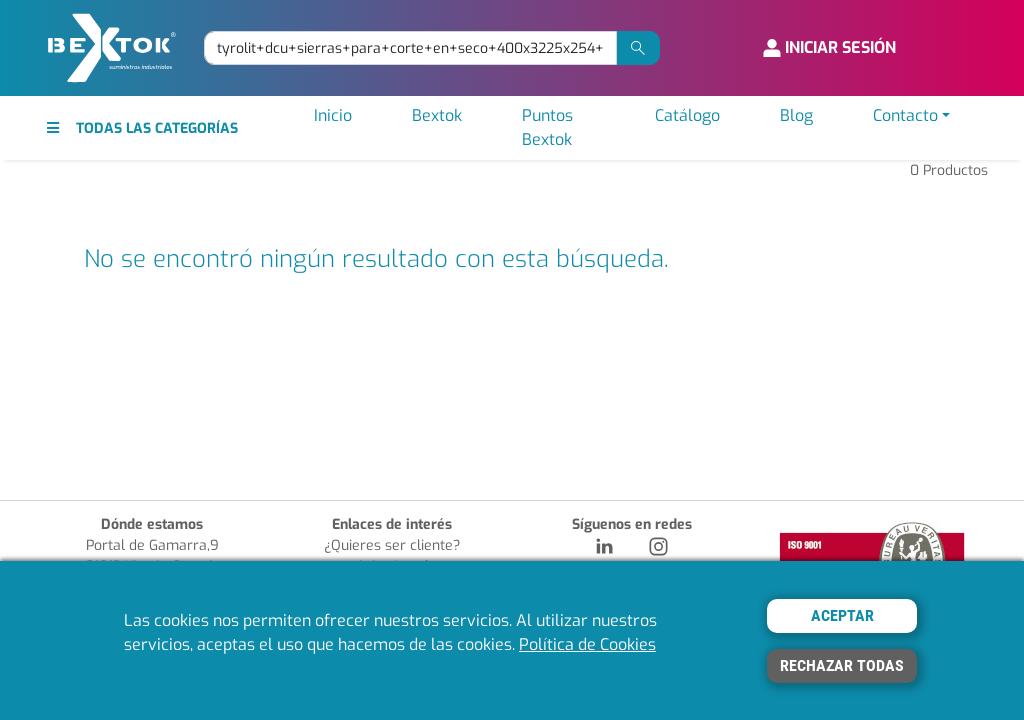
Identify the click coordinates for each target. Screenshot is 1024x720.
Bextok (437, 115)
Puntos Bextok (547, 127)
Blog (796, 115)
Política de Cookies (587, 644)
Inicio (333, 115)
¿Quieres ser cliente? (392, 545)
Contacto (905, 115)
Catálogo (687, 115)
